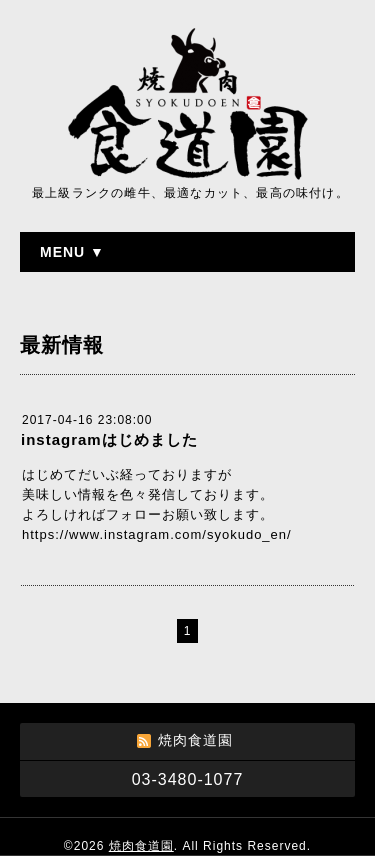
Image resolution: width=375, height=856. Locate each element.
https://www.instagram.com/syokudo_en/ (157, 534)
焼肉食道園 (141, 846)
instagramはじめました (109, 439)
